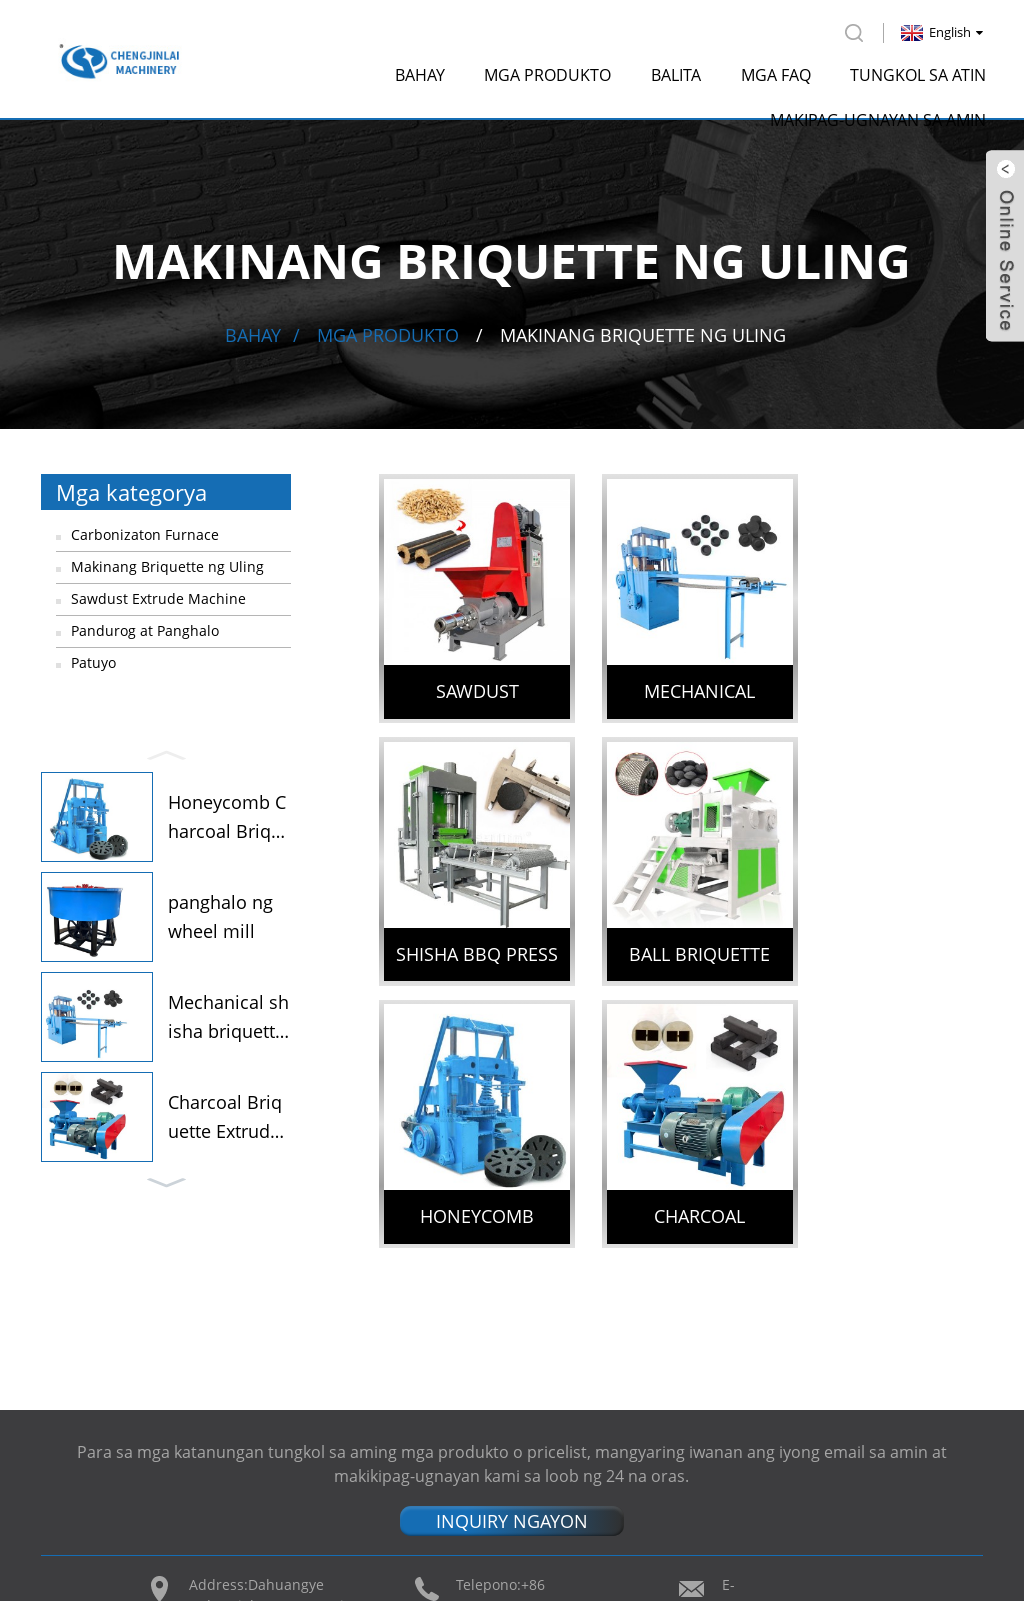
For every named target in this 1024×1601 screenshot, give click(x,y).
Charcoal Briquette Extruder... (225, 1116)
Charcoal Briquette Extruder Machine (892, 931)
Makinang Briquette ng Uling (643, 332)
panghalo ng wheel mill (220, 914)
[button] (166, 750)
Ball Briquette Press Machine (471, 931)
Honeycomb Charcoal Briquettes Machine (682, 931)
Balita (676, 72)
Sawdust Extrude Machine (158, 595)
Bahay (420, 72)
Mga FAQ (776, 72)
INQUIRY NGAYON (512, 1325)
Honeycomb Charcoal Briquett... (227, 816)
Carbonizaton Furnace (145, 531)
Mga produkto (547, 72)
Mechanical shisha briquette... (228, 1016)
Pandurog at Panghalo (145, 627)
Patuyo (93, 659)
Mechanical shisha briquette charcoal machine (681, 681)
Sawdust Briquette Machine (471, 681)
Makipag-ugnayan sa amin (878, 117)
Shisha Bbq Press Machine (892, 681)
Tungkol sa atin (918, 72)
